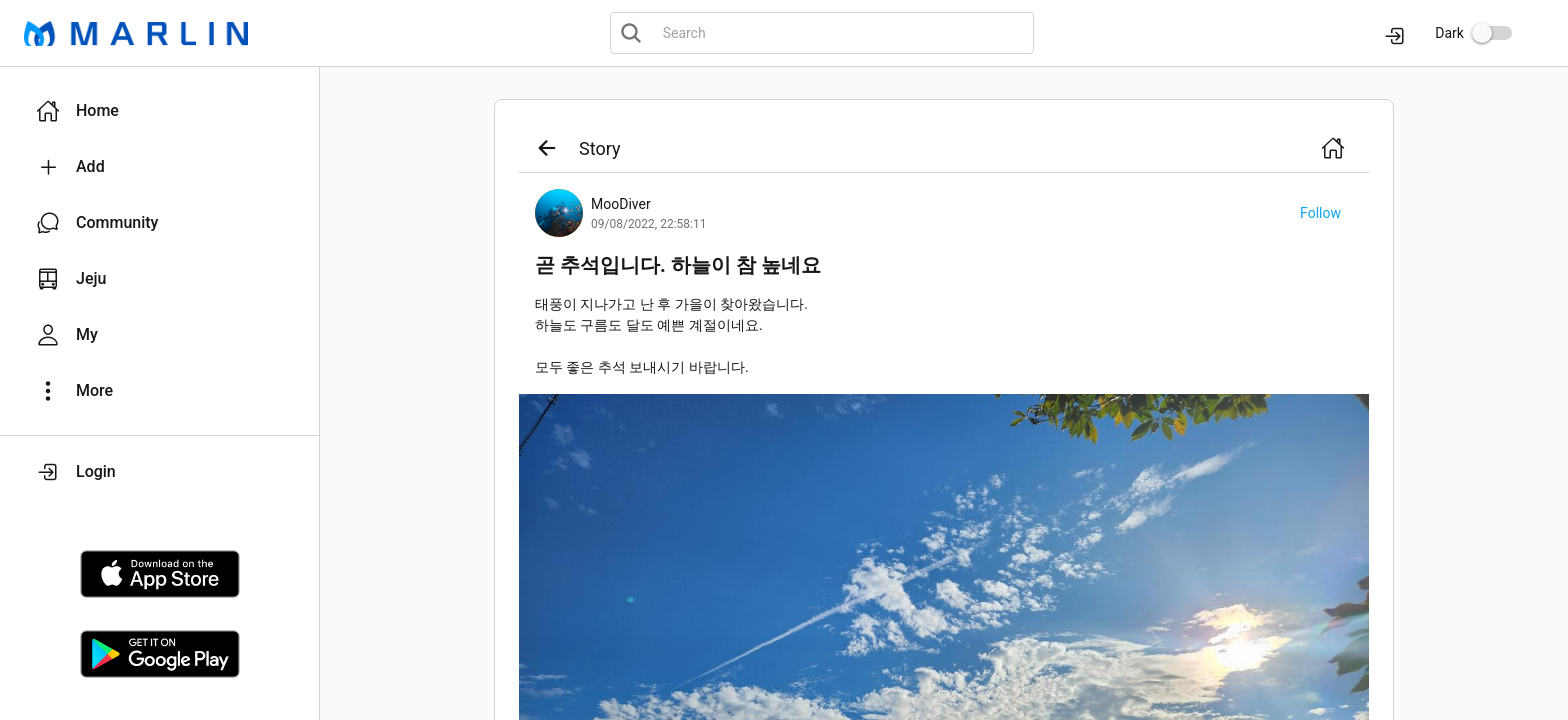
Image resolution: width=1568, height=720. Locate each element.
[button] (159, 111)
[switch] (1492, 33)
